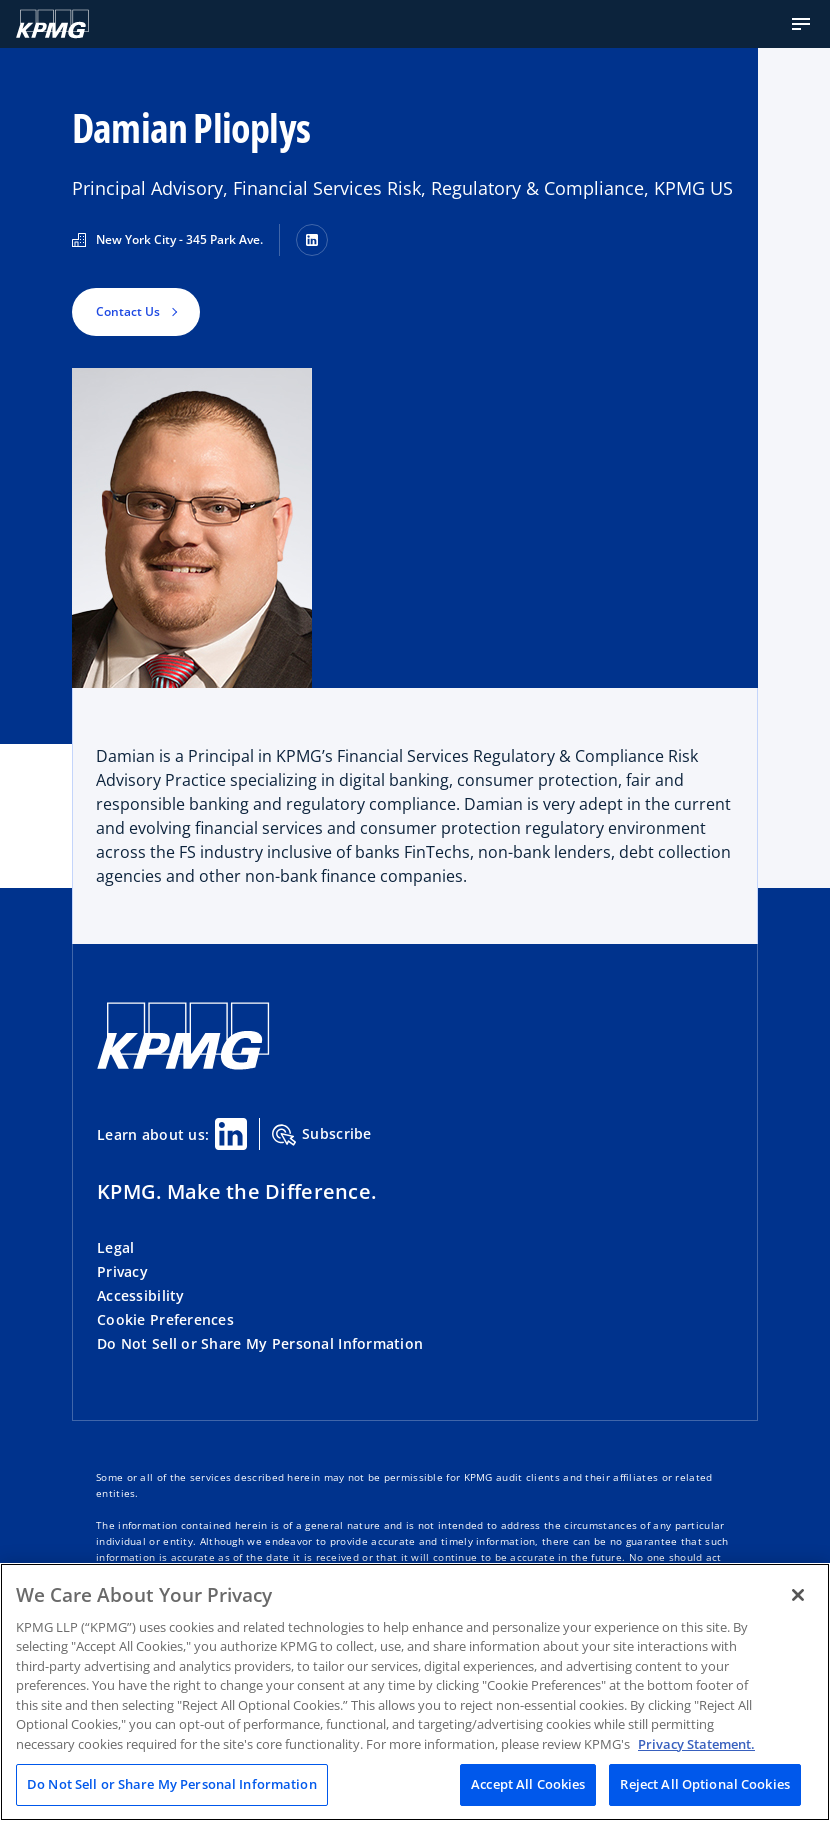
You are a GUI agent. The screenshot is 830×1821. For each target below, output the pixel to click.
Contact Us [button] (128, 311)
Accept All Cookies (528, 1784)
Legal (115, 1247)
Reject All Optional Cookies (705, 1784)
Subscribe (322, 1135)
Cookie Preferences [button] (165, 1319)
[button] (801, 24)
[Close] (798, 1595)
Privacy (122, 1271)
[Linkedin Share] (231, 1134)
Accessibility (141, 1295)
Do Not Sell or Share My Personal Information (260, 1343)
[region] (415, 1692)
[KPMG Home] (52, 24)
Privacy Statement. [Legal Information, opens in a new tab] (696, 1744)
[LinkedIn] (312, 240)
